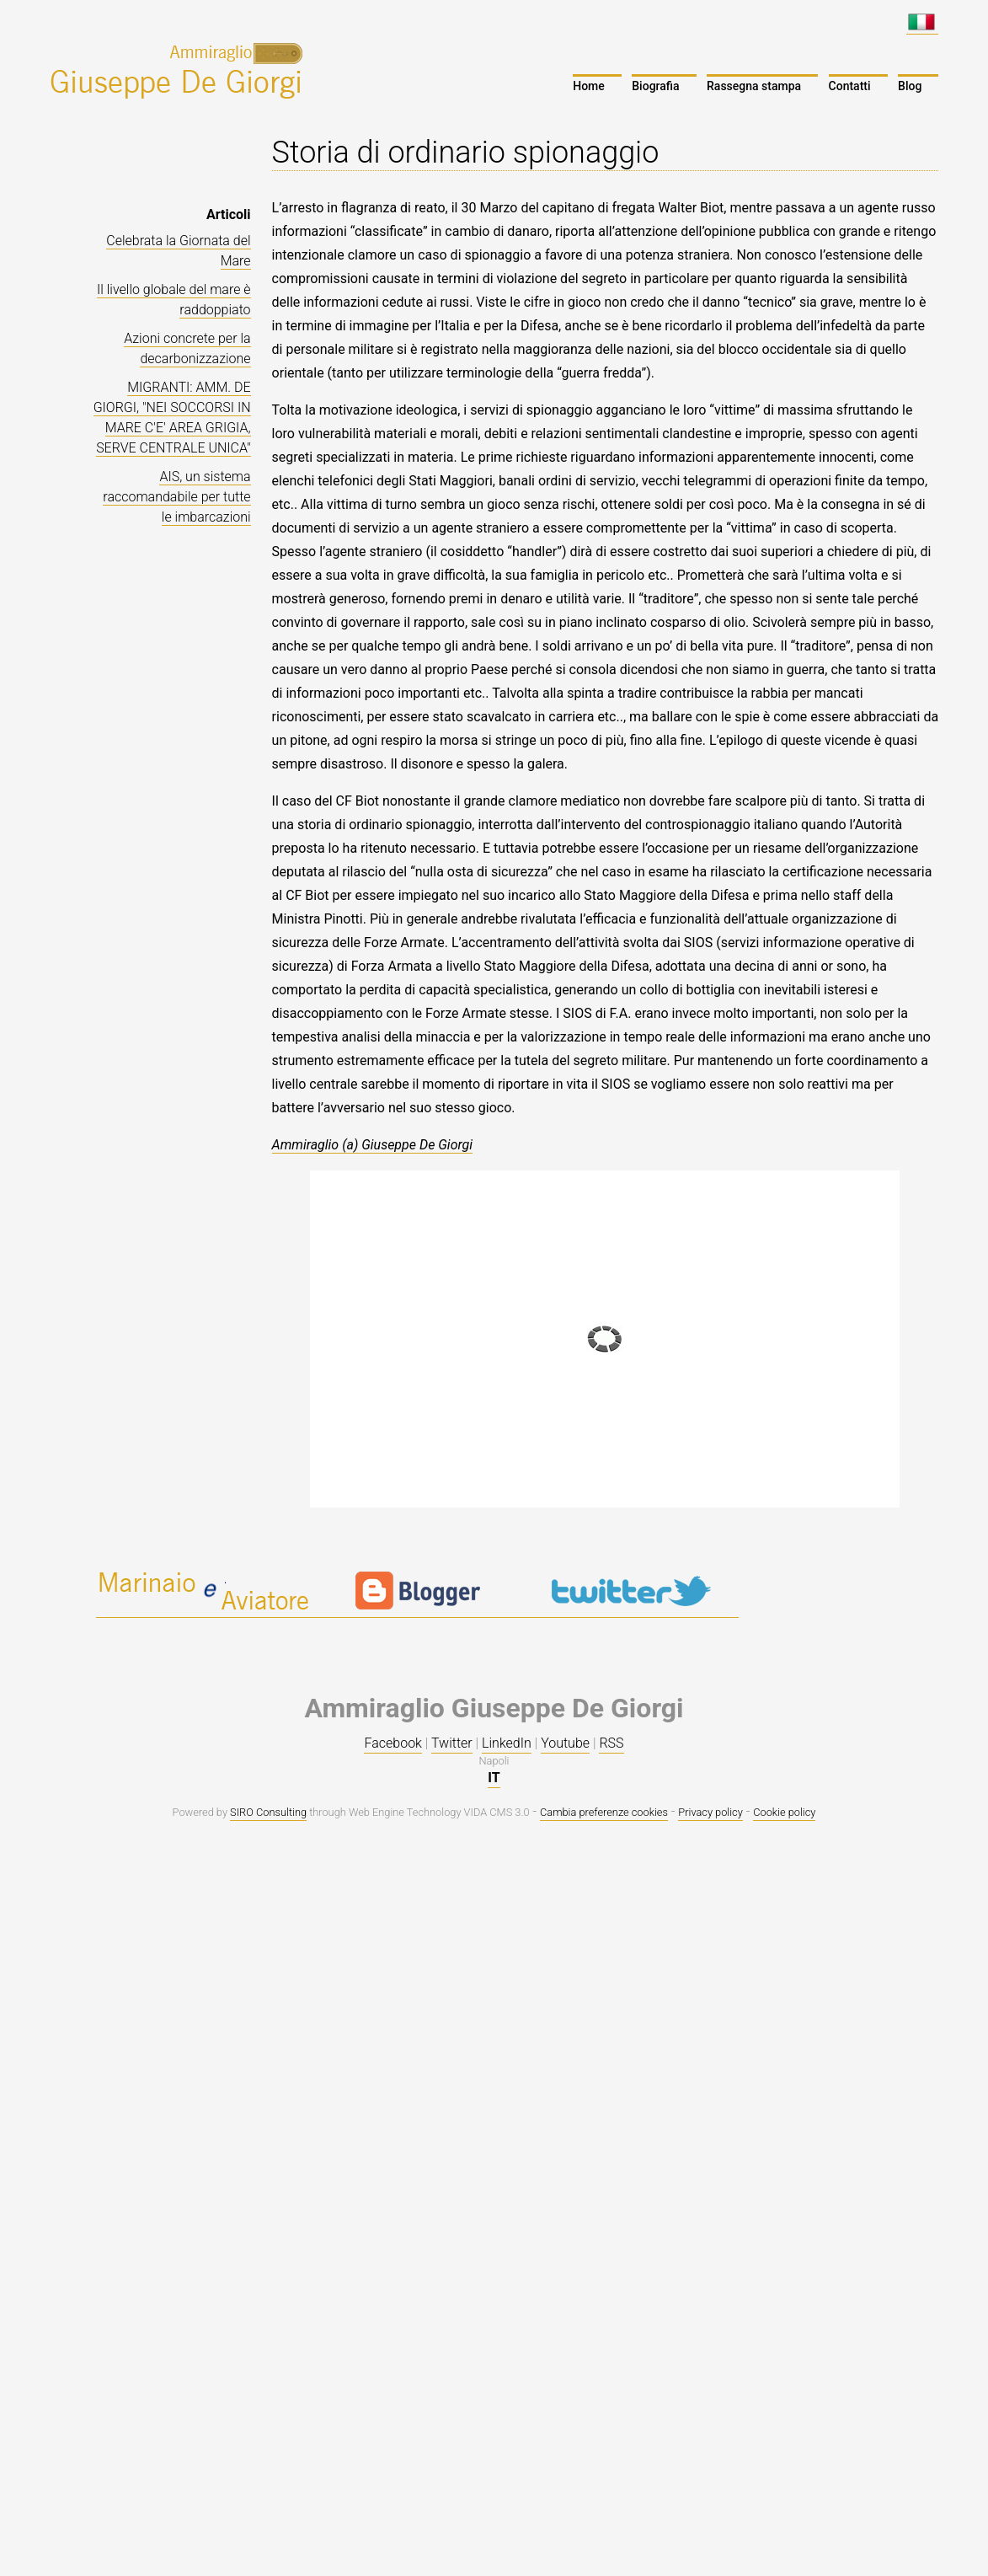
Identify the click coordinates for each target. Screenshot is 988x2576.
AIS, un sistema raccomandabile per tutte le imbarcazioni (176, 497)
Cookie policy (784, 1812)
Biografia (655, 86)
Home (589, 86)
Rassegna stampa (754, 86)
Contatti (850, 86)
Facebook (392, 1743)
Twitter (452, 1743)
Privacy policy (710, 1812)
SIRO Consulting (268, 1812)
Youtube (565, 1743)
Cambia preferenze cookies (604, 1812)
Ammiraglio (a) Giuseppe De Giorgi (372, 1145)
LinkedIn (506, 1743)
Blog (909, 86)
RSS (611, 1743)
